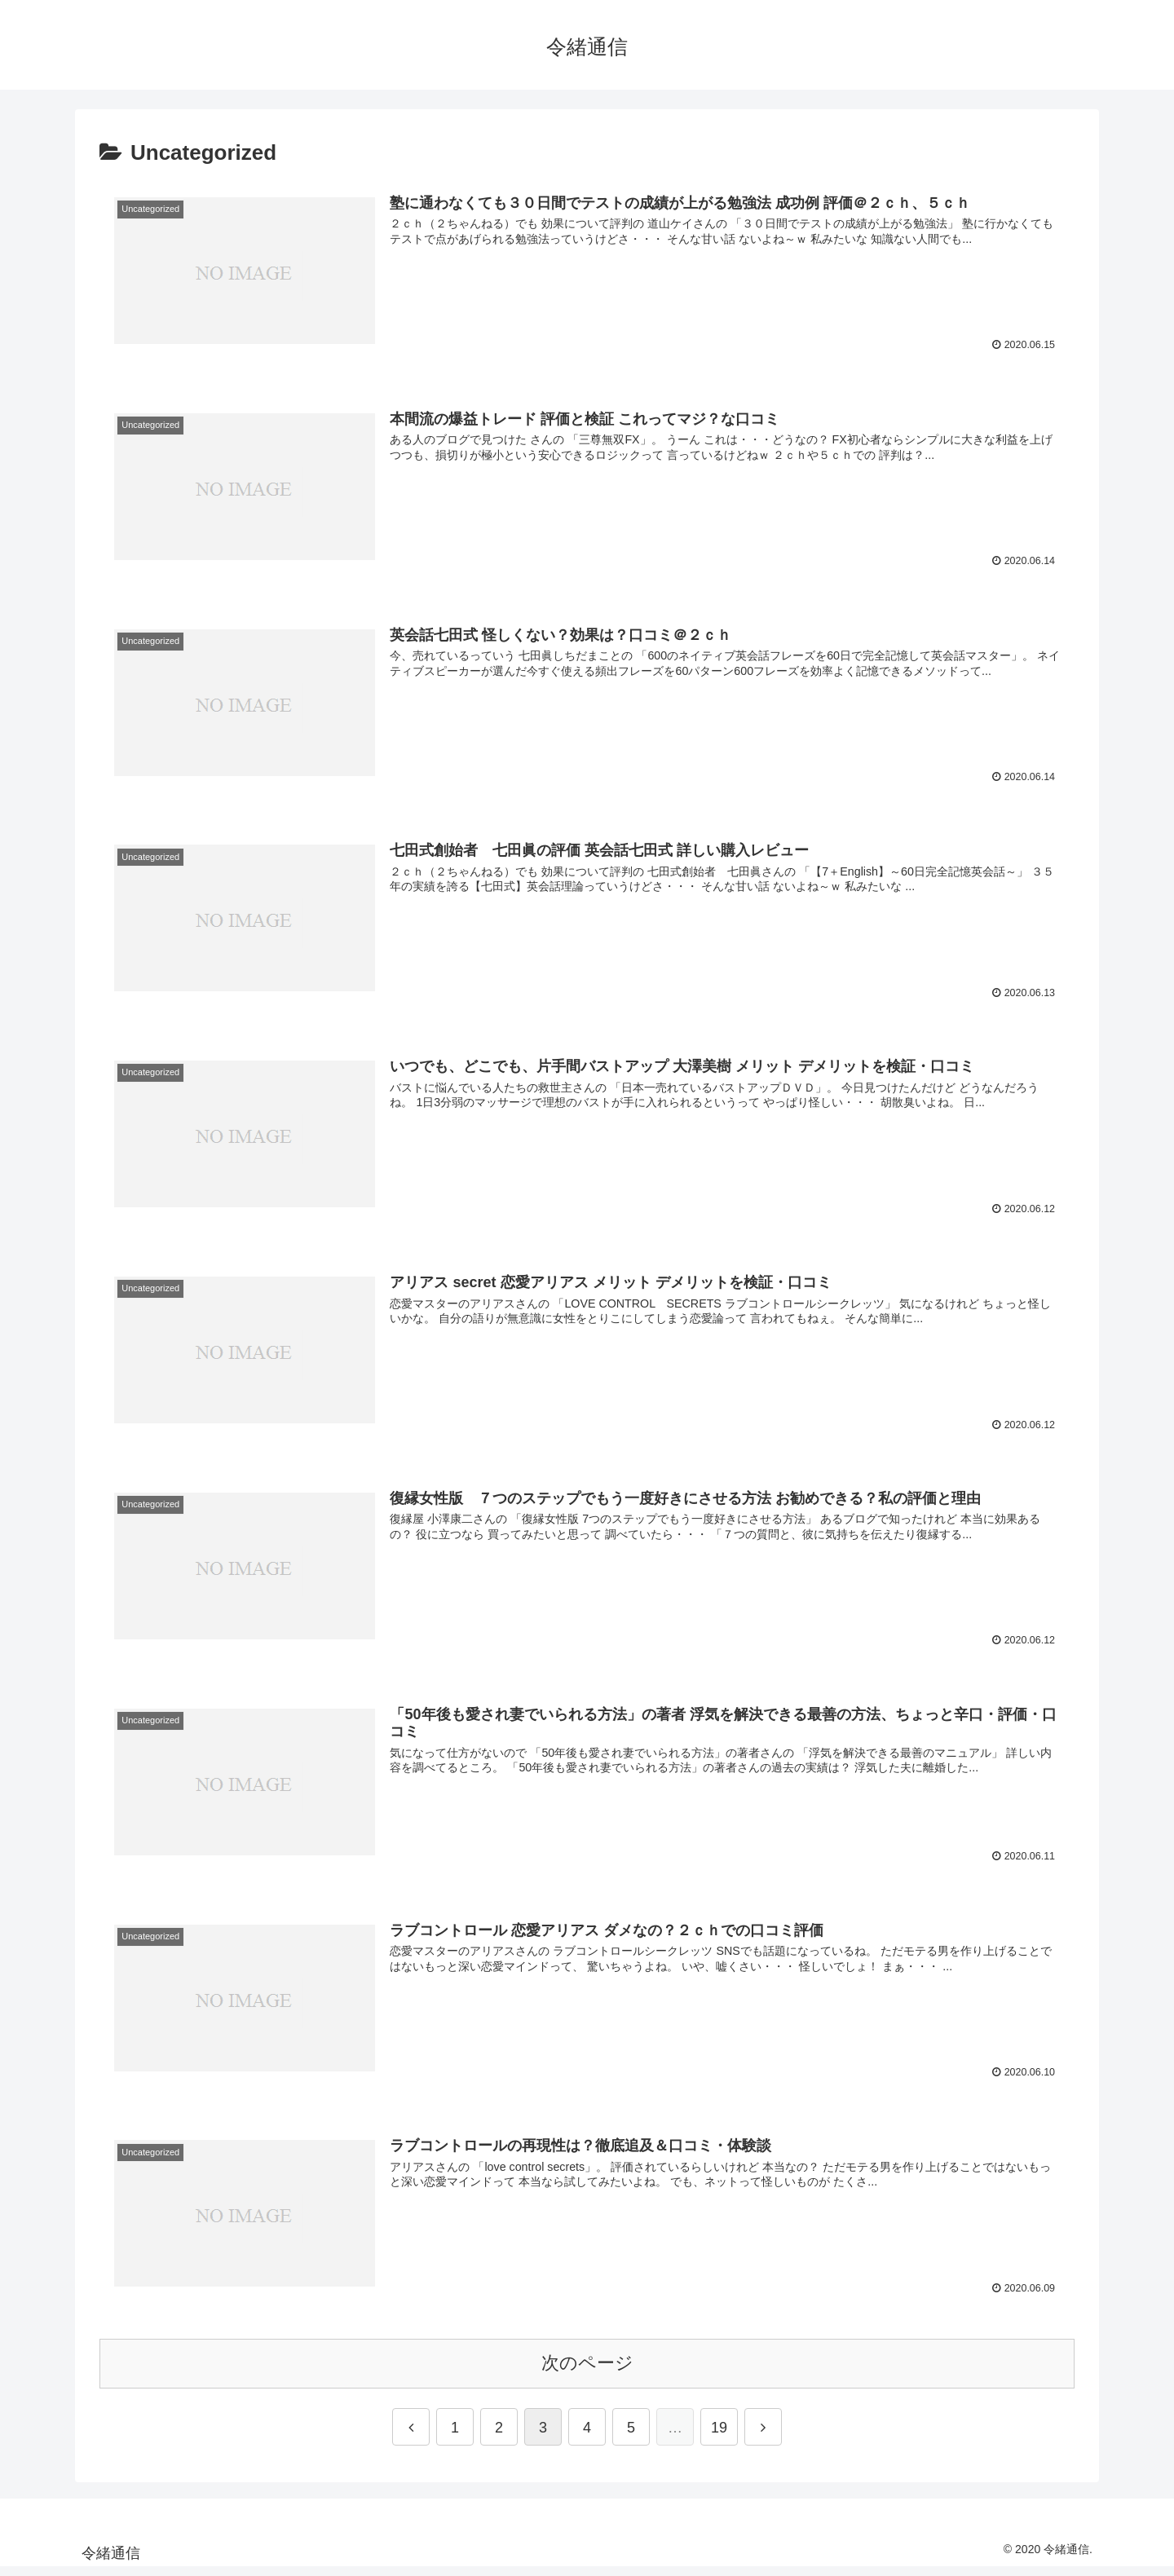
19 (719, 2436)
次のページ (587, 2371)
